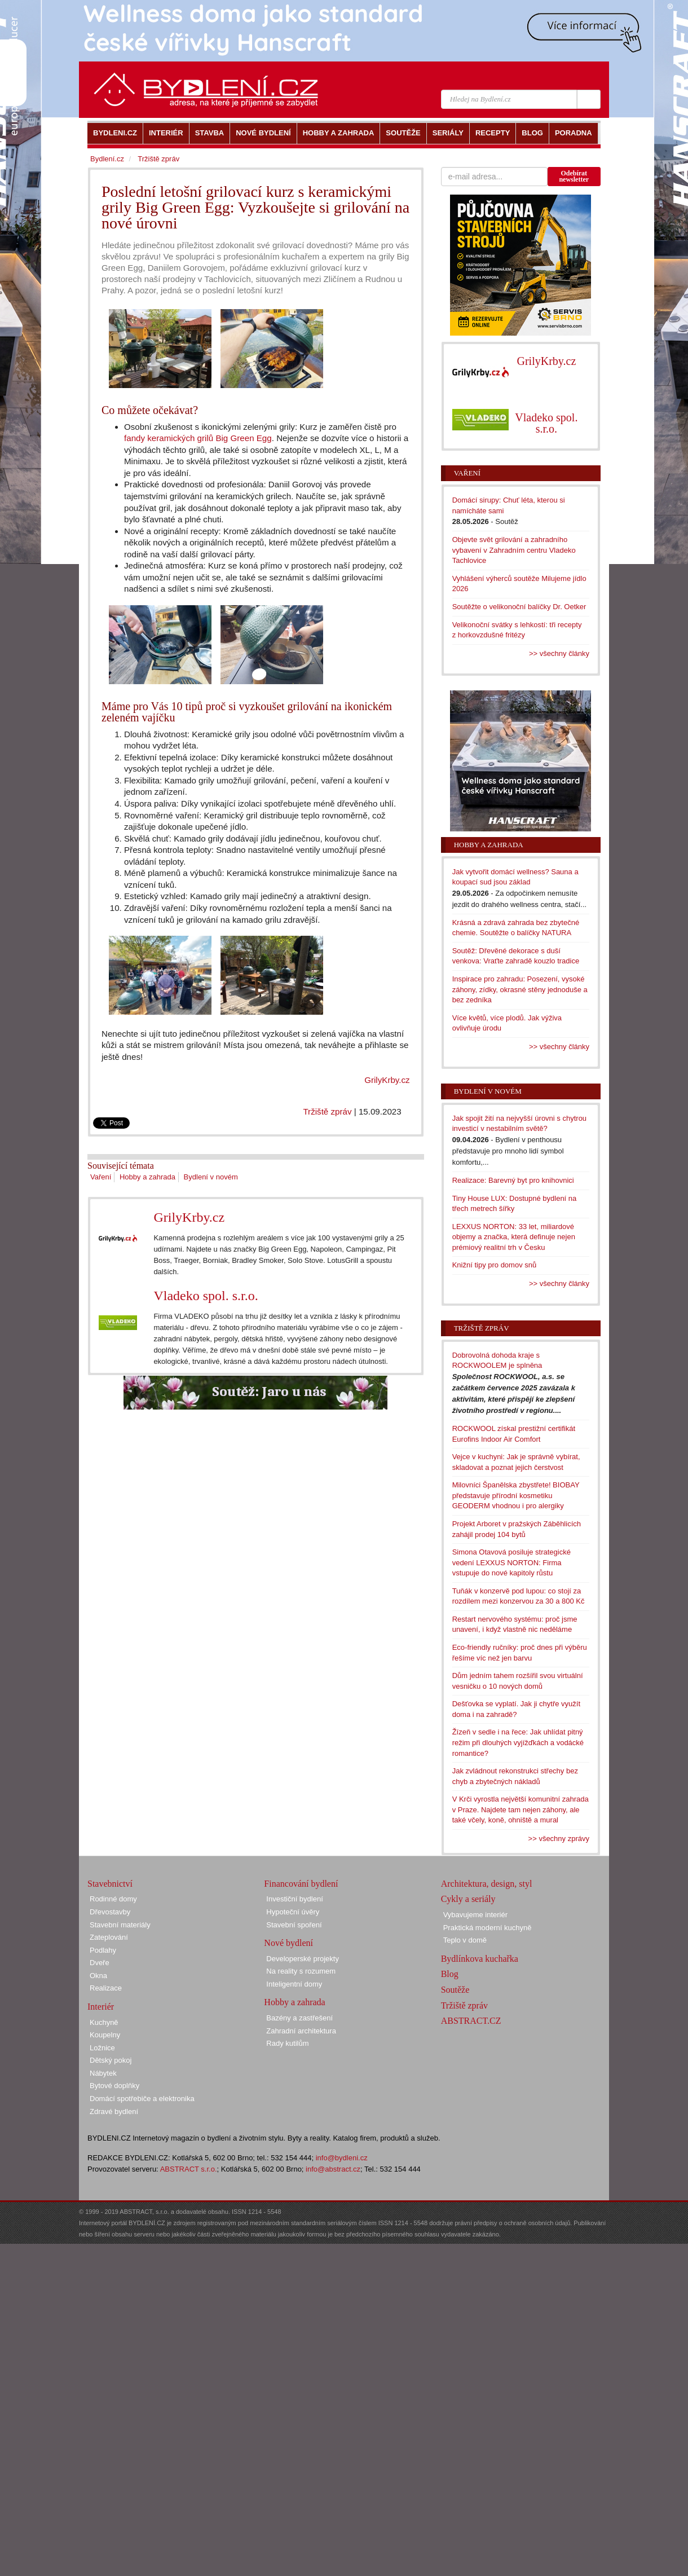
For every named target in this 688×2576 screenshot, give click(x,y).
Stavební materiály (120, 1925)
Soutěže (455, 1989)
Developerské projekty (302, 1958)
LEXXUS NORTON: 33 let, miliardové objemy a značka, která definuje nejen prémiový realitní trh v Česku (513, 1237)
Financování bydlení (301, 1883)
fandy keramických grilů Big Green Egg (198, 438)
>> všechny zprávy (558, 1838)
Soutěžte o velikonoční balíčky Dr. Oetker (519, 606)
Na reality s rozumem (301, 1971)
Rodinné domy (113, 1899)
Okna (98, 1975)
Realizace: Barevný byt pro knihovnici (513, 1180)
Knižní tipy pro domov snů (494, 1265)
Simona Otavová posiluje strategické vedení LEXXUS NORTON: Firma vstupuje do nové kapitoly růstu (511, 1562)
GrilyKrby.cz (386, 1080)
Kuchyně (104, 2022)
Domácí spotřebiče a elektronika (142, 2098)
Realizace (106, 1988)
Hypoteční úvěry (292, 1912)
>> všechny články (559, 653)
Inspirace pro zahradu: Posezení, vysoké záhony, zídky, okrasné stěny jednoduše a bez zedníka (520, 989)
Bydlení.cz (107, 159)
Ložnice (102, 2048)
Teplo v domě (465, 1940)
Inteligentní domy (294, 1984)
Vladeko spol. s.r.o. (205, 1295)
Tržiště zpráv (327, 1111)
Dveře (99, 1962)
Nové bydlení (288, 1943)
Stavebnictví (110, 1883)
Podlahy (103, 1950)
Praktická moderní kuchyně (487, 1927)
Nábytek (103, 2073)
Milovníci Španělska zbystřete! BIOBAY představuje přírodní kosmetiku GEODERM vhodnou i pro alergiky (516, 1495)
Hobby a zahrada (147, 1177)
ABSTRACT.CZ (471, 2020)
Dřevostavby (110, 1912)
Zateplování (109, 1937)
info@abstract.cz (333, 2169)
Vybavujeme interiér (475, 1914)
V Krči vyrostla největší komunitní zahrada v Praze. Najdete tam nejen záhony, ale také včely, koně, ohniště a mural (520, 1809)
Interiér (100, 2006)
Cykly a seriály (468, 1899)
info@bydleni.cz (342, 2158)
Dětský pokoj (110, 2060)
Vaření (100, 1177)
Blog (449, 1974)
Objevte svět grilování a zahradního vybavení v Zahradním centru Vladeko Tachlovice (514, 550)
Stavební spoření (293, 1925)
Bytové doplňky (114, 2085)
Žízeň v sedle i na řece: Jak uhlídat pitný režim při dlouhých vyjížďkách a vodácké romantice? (518, 1742)
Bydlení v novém (211, 1177)
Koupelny (105, 2035)
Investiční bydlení (294, 1899)
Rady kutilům (287, 2043)
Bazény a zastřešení (299, 2018)
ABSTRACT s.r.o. (188, 2169)
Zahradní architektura (301, 2031)
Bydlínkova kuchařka (479, 1958)
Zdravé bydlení (114, 2111)
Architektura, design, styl (486, 1883)
